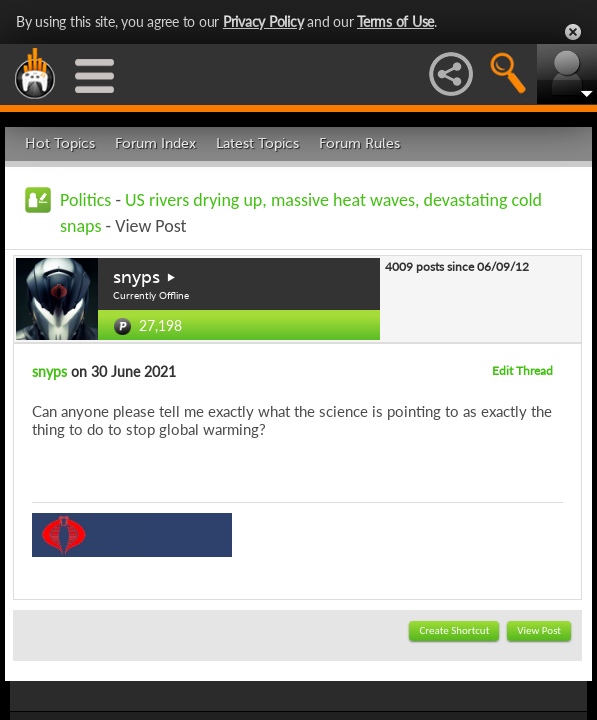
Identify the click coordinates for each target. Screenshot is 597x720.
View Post (539, 630)
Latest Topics (257, 143)
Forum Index (155, 143)
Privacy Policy (263, 21)
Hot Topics (60, 143)
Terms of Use (395, 21)
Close (573, 32)
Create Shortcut (454, 630)
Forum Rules (359, 143)
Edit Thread (522, 370)
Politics (85, 200)
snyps (136, 277)
